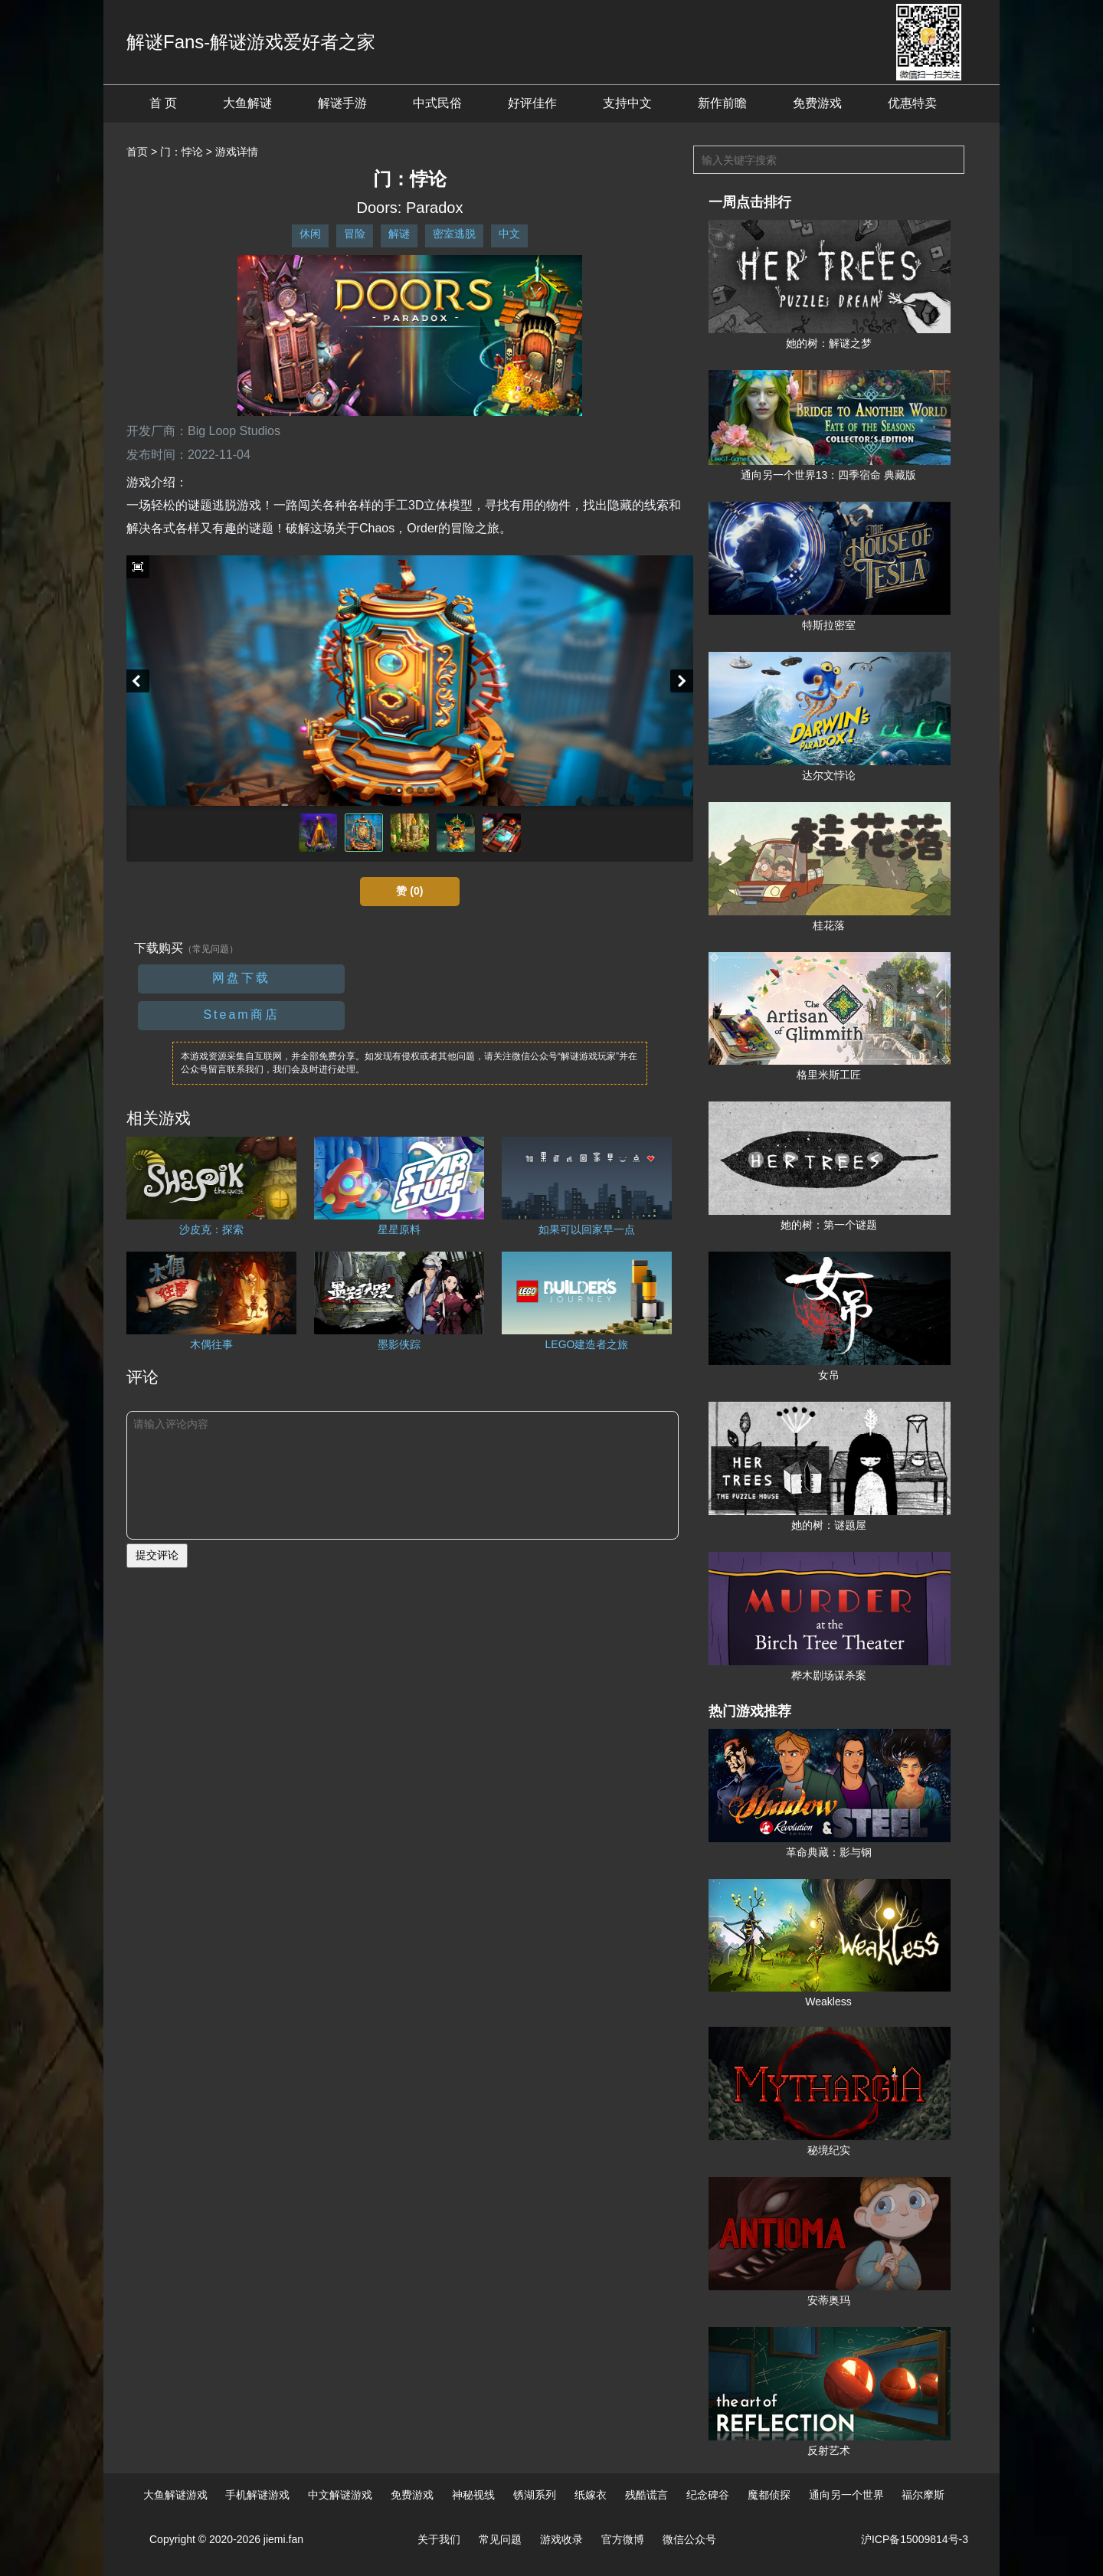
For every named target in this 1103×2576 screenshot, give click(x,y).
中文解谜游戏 (340, 2495)
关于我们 (438, 2539)
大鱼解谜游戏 (175, 2495)
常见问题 (500, 2539)
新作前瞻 (722, 103)
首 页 (163, 103)
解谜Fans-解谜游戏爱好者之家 (250, 41)
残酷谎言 (646, 2495)
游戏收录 (561, 2539)
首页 (137, 152)
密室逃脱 (454, 233)
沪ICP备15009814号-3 (914, 2539)
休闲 (310, 233)
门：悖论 (181, 152)
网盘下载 (241, 977)
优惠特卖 (912, 103)
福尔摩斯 (923, 2495)
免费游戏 (817, 103)
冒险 (354, 233)
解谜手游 (342, 103)
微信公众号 (689, 2539)
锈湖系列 (534, 2495)
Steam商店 (241, 1014)
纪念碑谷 (707, 2495)
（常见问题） (210, 949)
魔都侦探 (769, 2495)
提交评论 (157, 1555)
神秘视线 (473, 2495)
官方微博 (622, 2539)
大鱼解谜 (247, 103)
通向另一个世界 (846, 2495)
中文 (509, 233)
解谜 (399, 233)
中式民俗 (437, 103)
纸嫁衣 (590, 2495)
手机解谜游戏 (257, 2495)
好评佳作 (532, 103)
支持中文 (627, 103)
